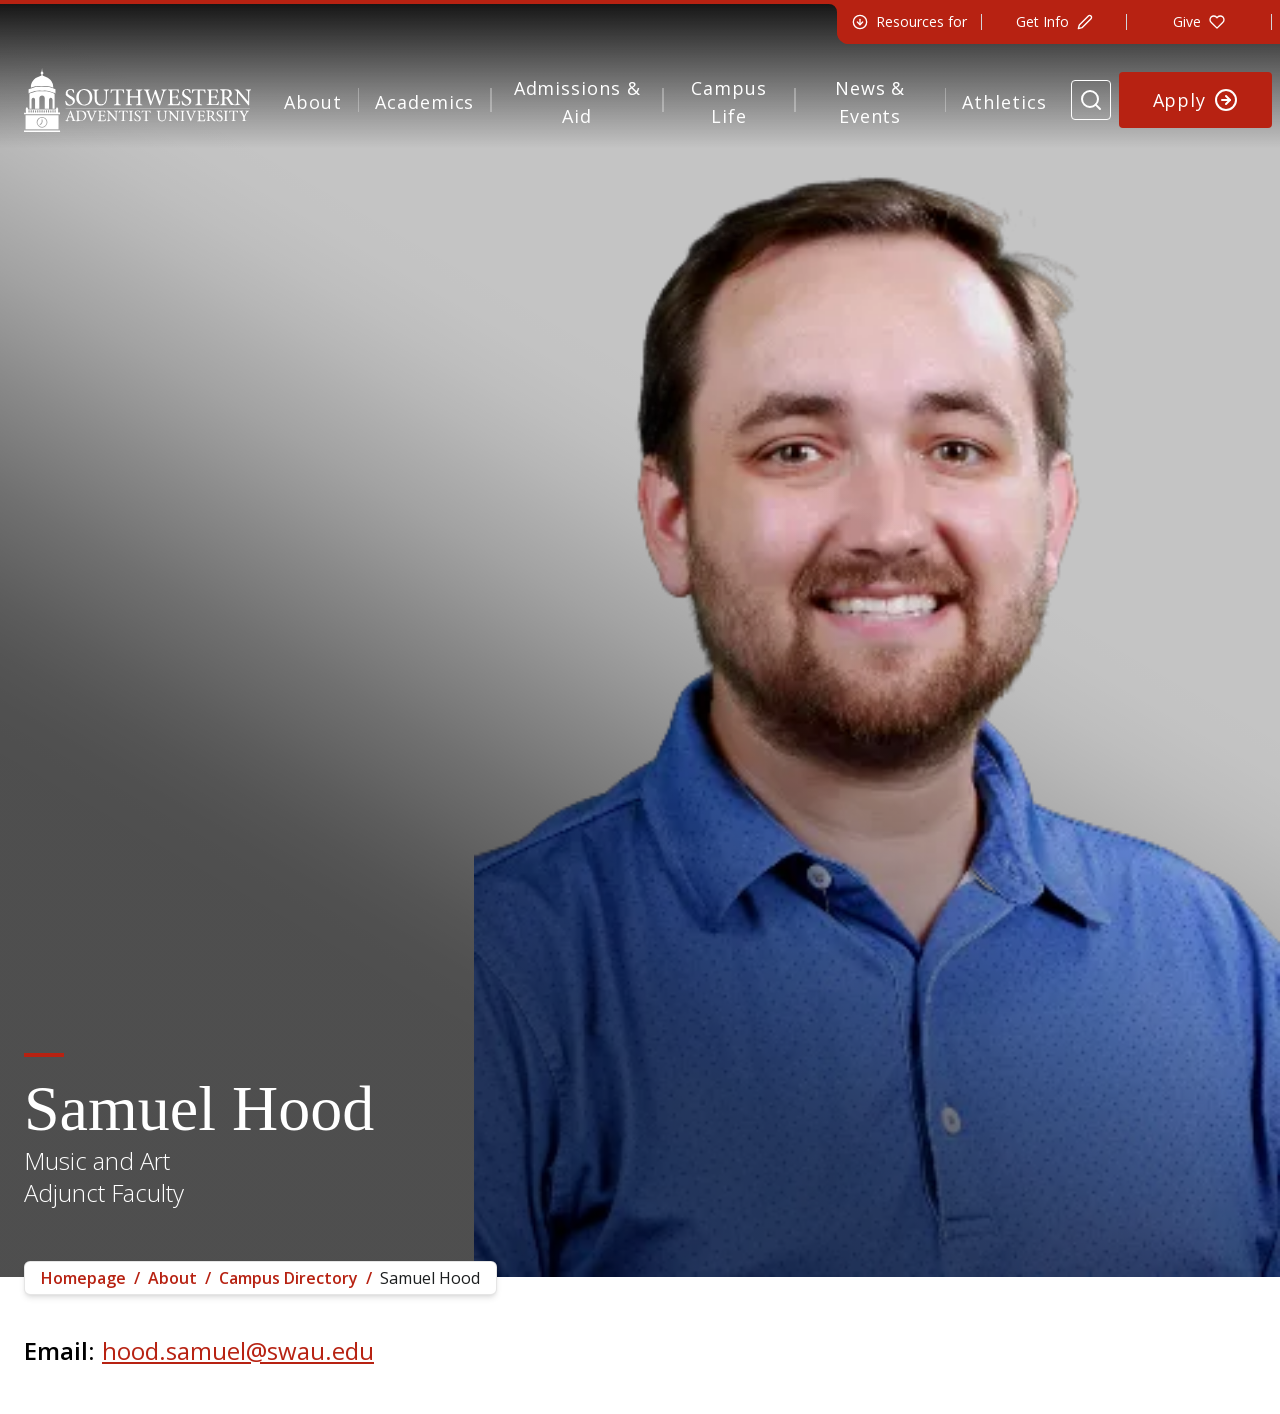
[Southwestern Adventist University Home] (137, 100)
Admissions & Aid (577, 102)
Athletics (1004, 102)
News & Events (870, 102)
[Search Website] (1091, 100)
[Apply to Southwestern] (1196, 100)
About (313, 102)
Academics (424, 102)
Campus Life (728, 102)
